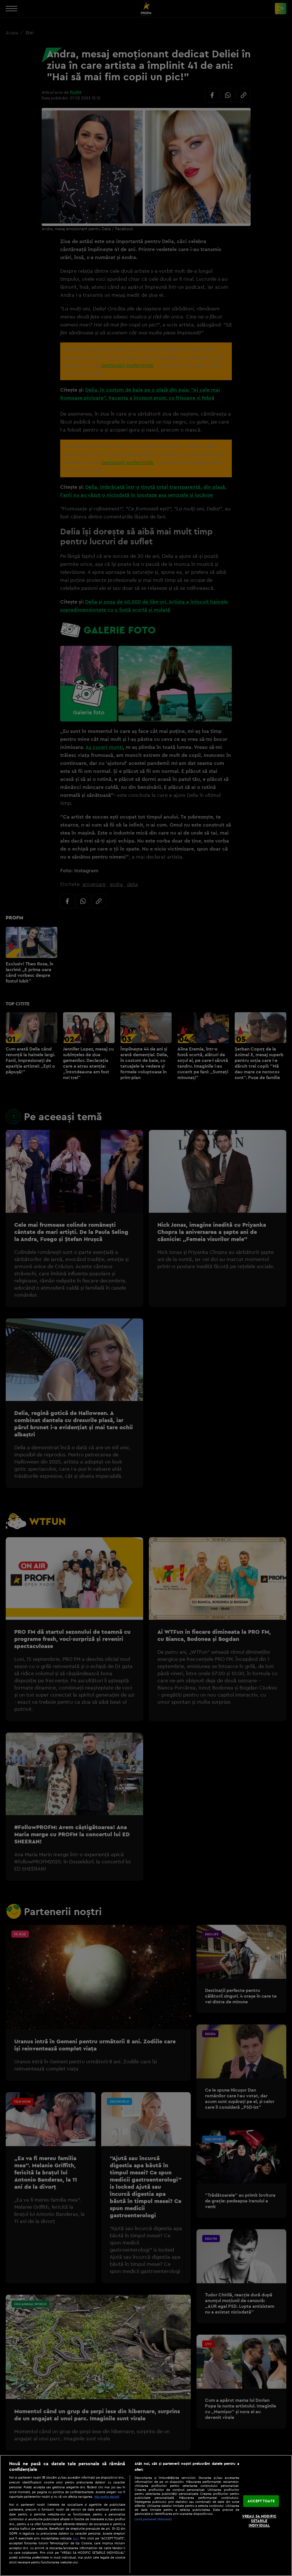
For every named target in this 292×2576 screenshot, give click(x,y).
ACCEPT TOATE (261, 2501)
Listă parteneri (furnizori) (153, 2519)
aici (75, 2538)
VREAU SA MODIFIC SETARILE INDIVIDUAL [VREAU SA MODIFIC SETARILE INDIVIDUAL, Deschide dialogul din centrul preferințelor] (259, 2520)
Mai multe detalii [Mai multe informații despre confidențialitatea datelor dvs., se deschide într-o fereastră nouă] (106, 2497)
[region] (146, 2515)
